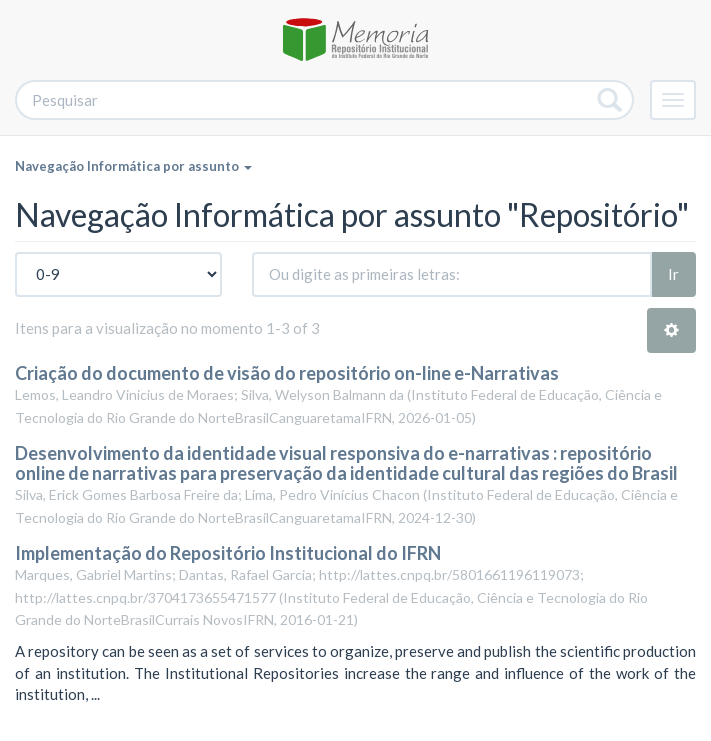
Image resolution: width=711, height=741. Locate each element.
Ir (673, 274)
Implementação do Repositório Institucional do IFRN (228, 553)
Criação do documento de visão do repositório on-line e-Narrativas (287, 373)
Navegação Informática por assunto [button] (133, 166)
